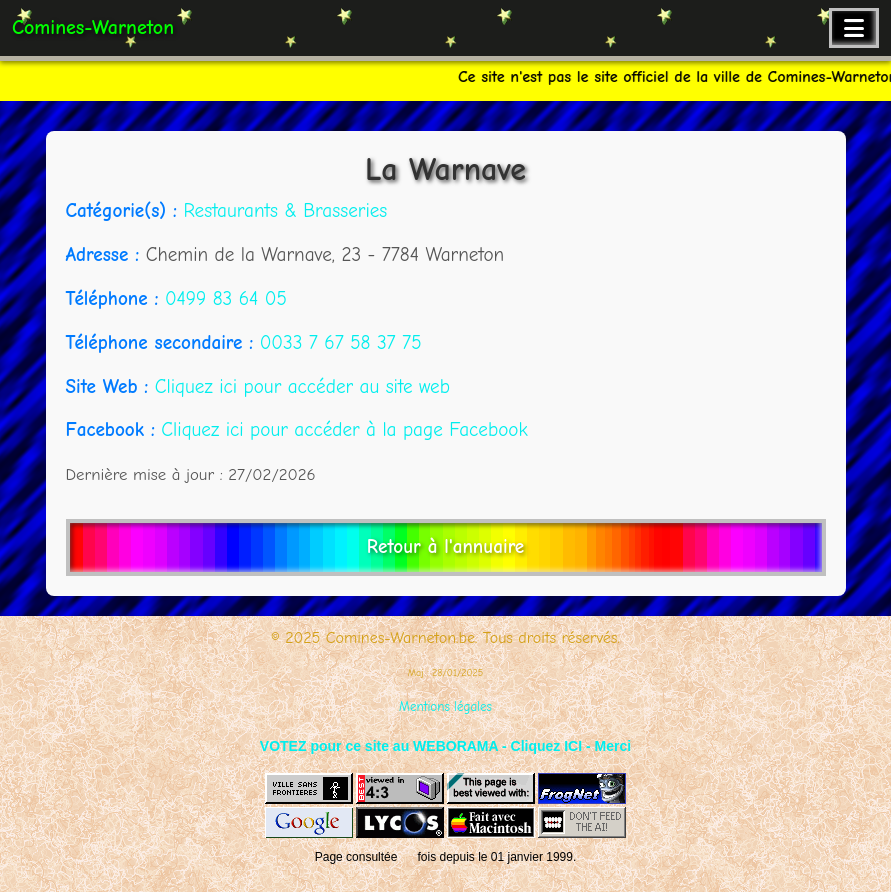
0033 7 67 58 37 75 (341, 343)
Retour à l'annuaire (445, 547)
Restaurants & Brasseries (285, 211)
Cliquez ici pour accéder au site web (302, 387)
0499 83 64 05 (226, 299)
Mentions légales (445, 706)
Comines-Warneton (93, 27)
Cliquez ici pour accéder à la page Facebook (344, 430)
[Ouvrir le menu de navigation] (854, 28)
